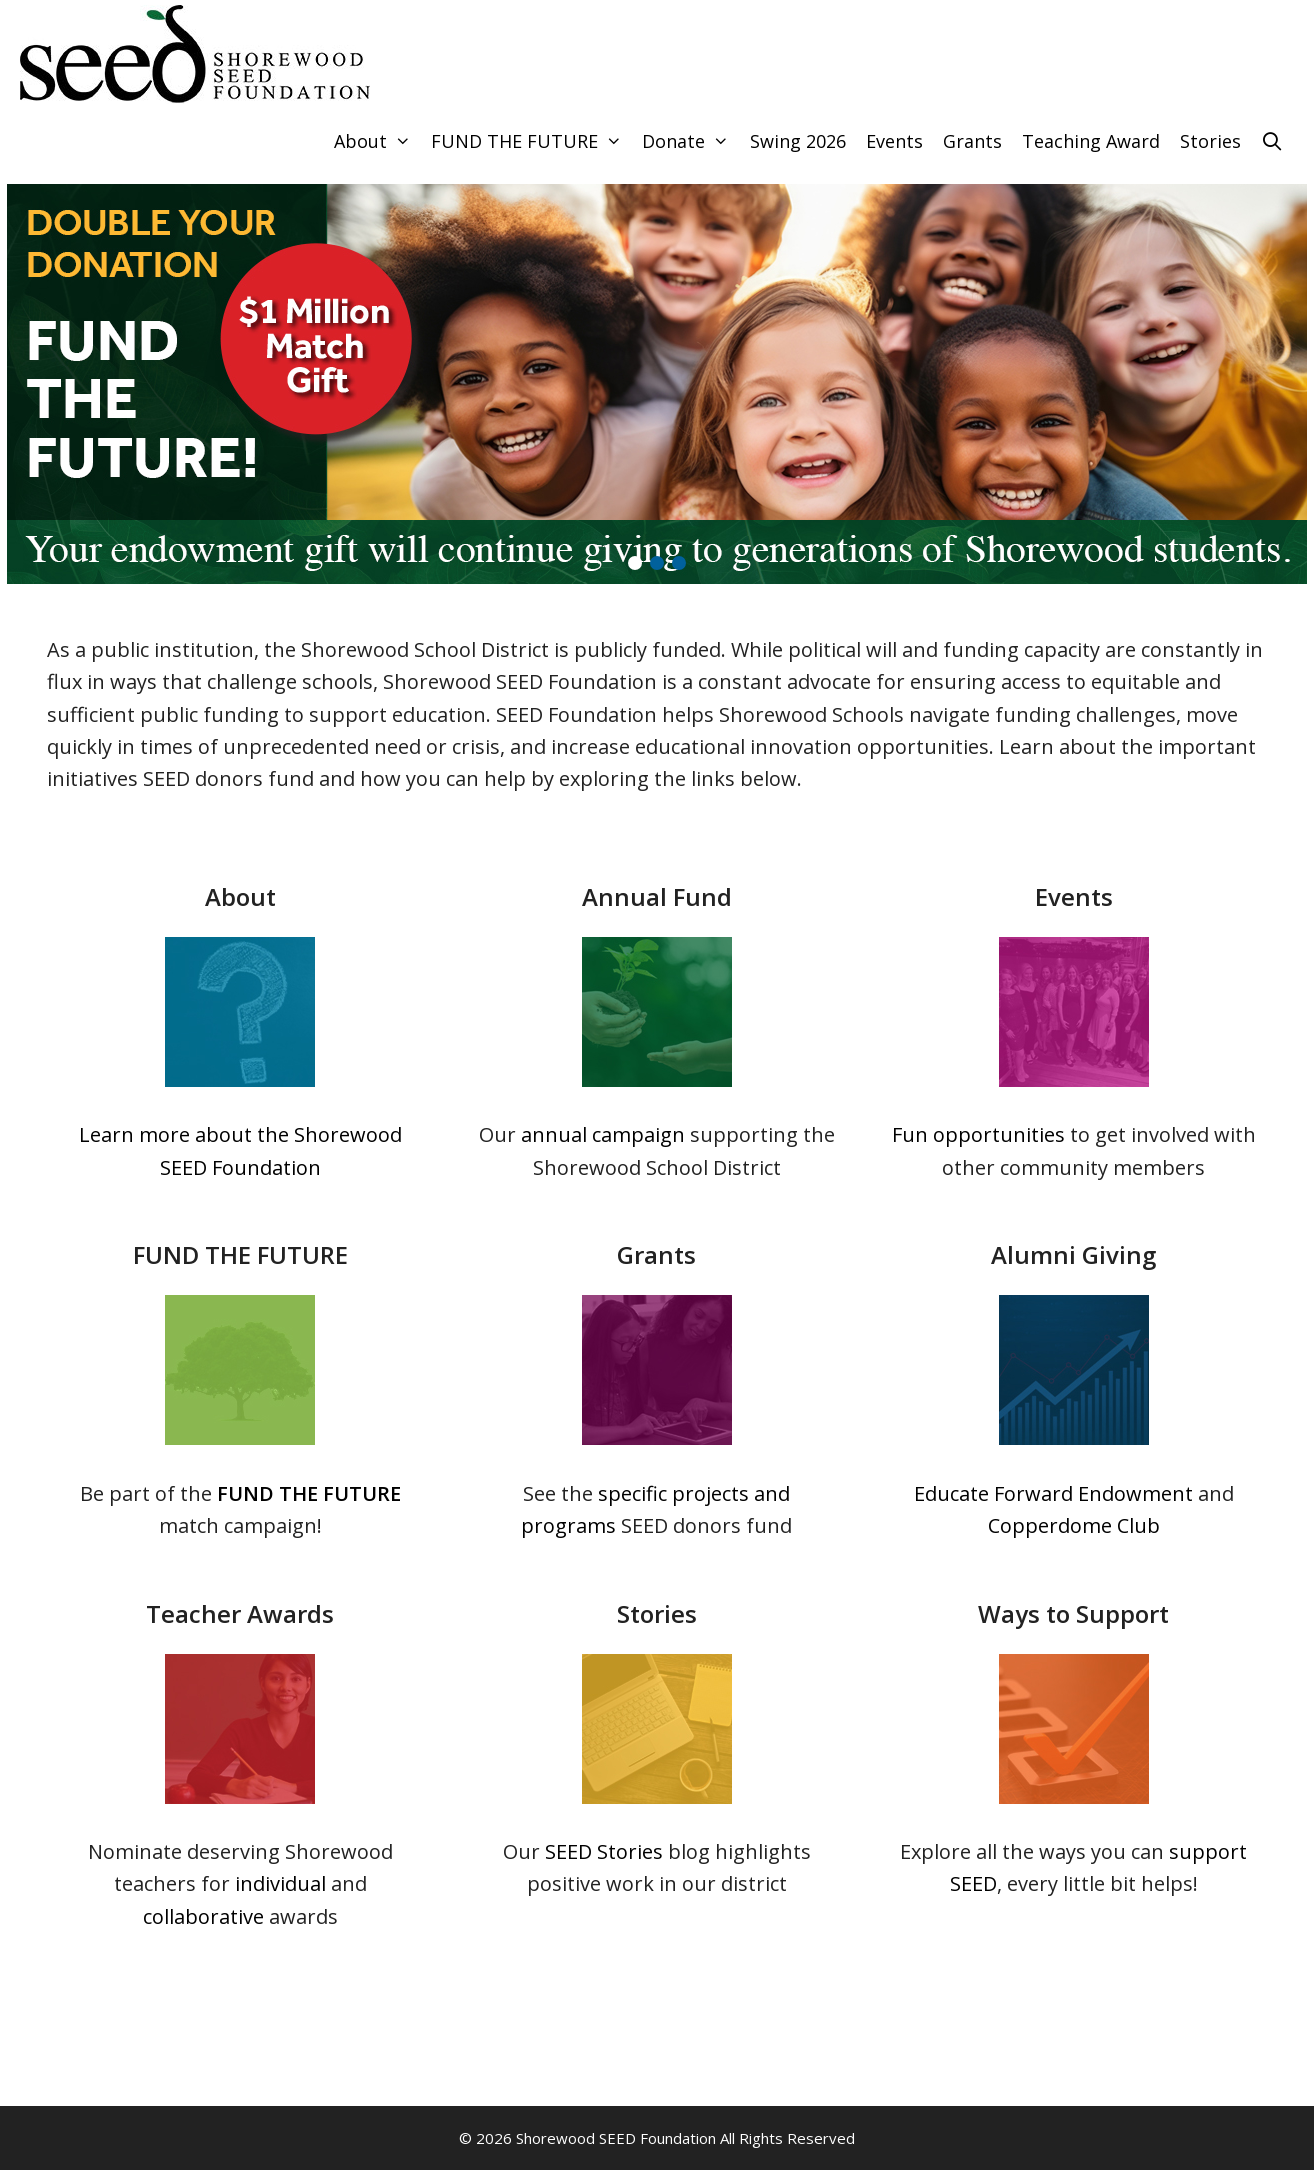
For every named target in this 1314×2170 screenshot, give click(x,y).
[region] (657, 384)
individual (280, 1883)
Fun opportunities (978, 1134)
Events (894, 141)
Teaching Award (1091, 141)
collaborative (203, 1916)
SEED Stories (604, 1851)
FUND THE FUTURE (531, 141)
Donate (690, 141)
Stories (1210, 141)
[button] (635, 563)
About (377, 141)
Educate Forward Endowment (1053, 1493)
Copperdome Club (1074, 1525)
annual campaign (603, 1134)
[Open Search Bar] (1272, 141)
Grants (972, 141)
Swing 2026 (798, 141)
